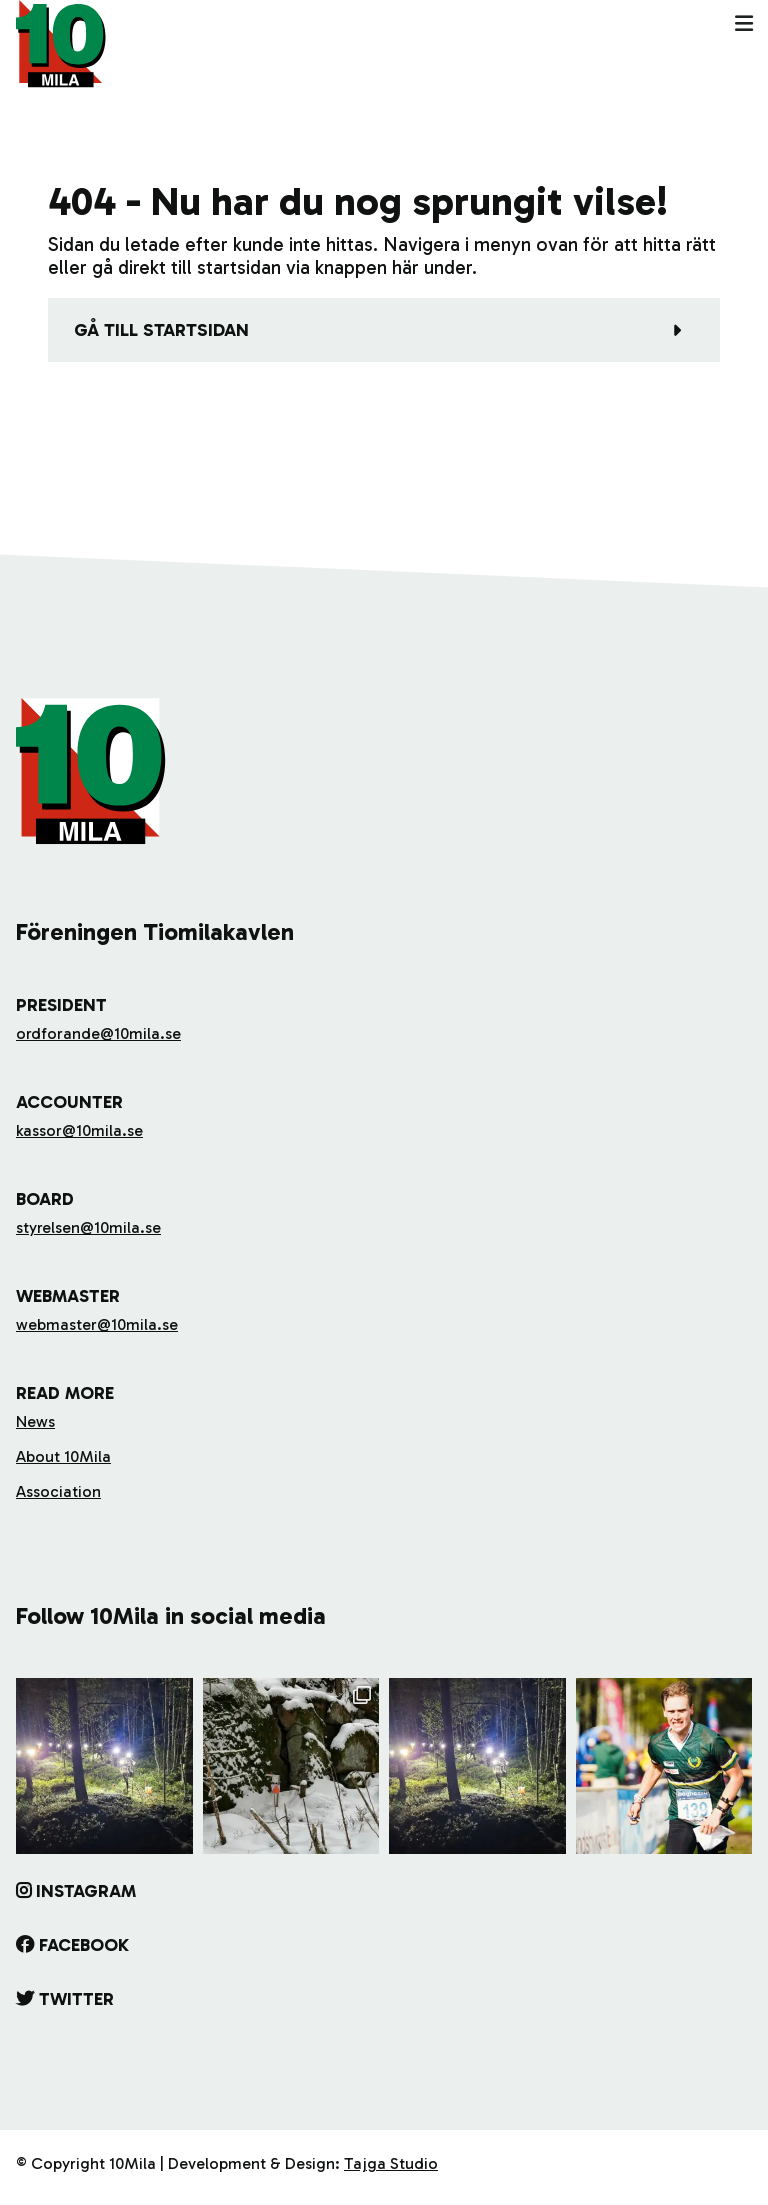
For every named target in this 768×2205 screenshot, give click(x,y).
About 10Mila (63, 1456)
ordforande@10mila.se (98, 1033)
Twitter (76, 1999)
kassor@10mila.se (79, 1130)
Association (58, 1491)
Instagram (86, 1891)
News (35, 1421)
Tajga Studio (391, 2163)
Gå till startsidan (161, 330)
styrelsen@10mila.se (88, 1227)
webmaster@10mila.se (97, 1324)
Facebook (84, 1945)
